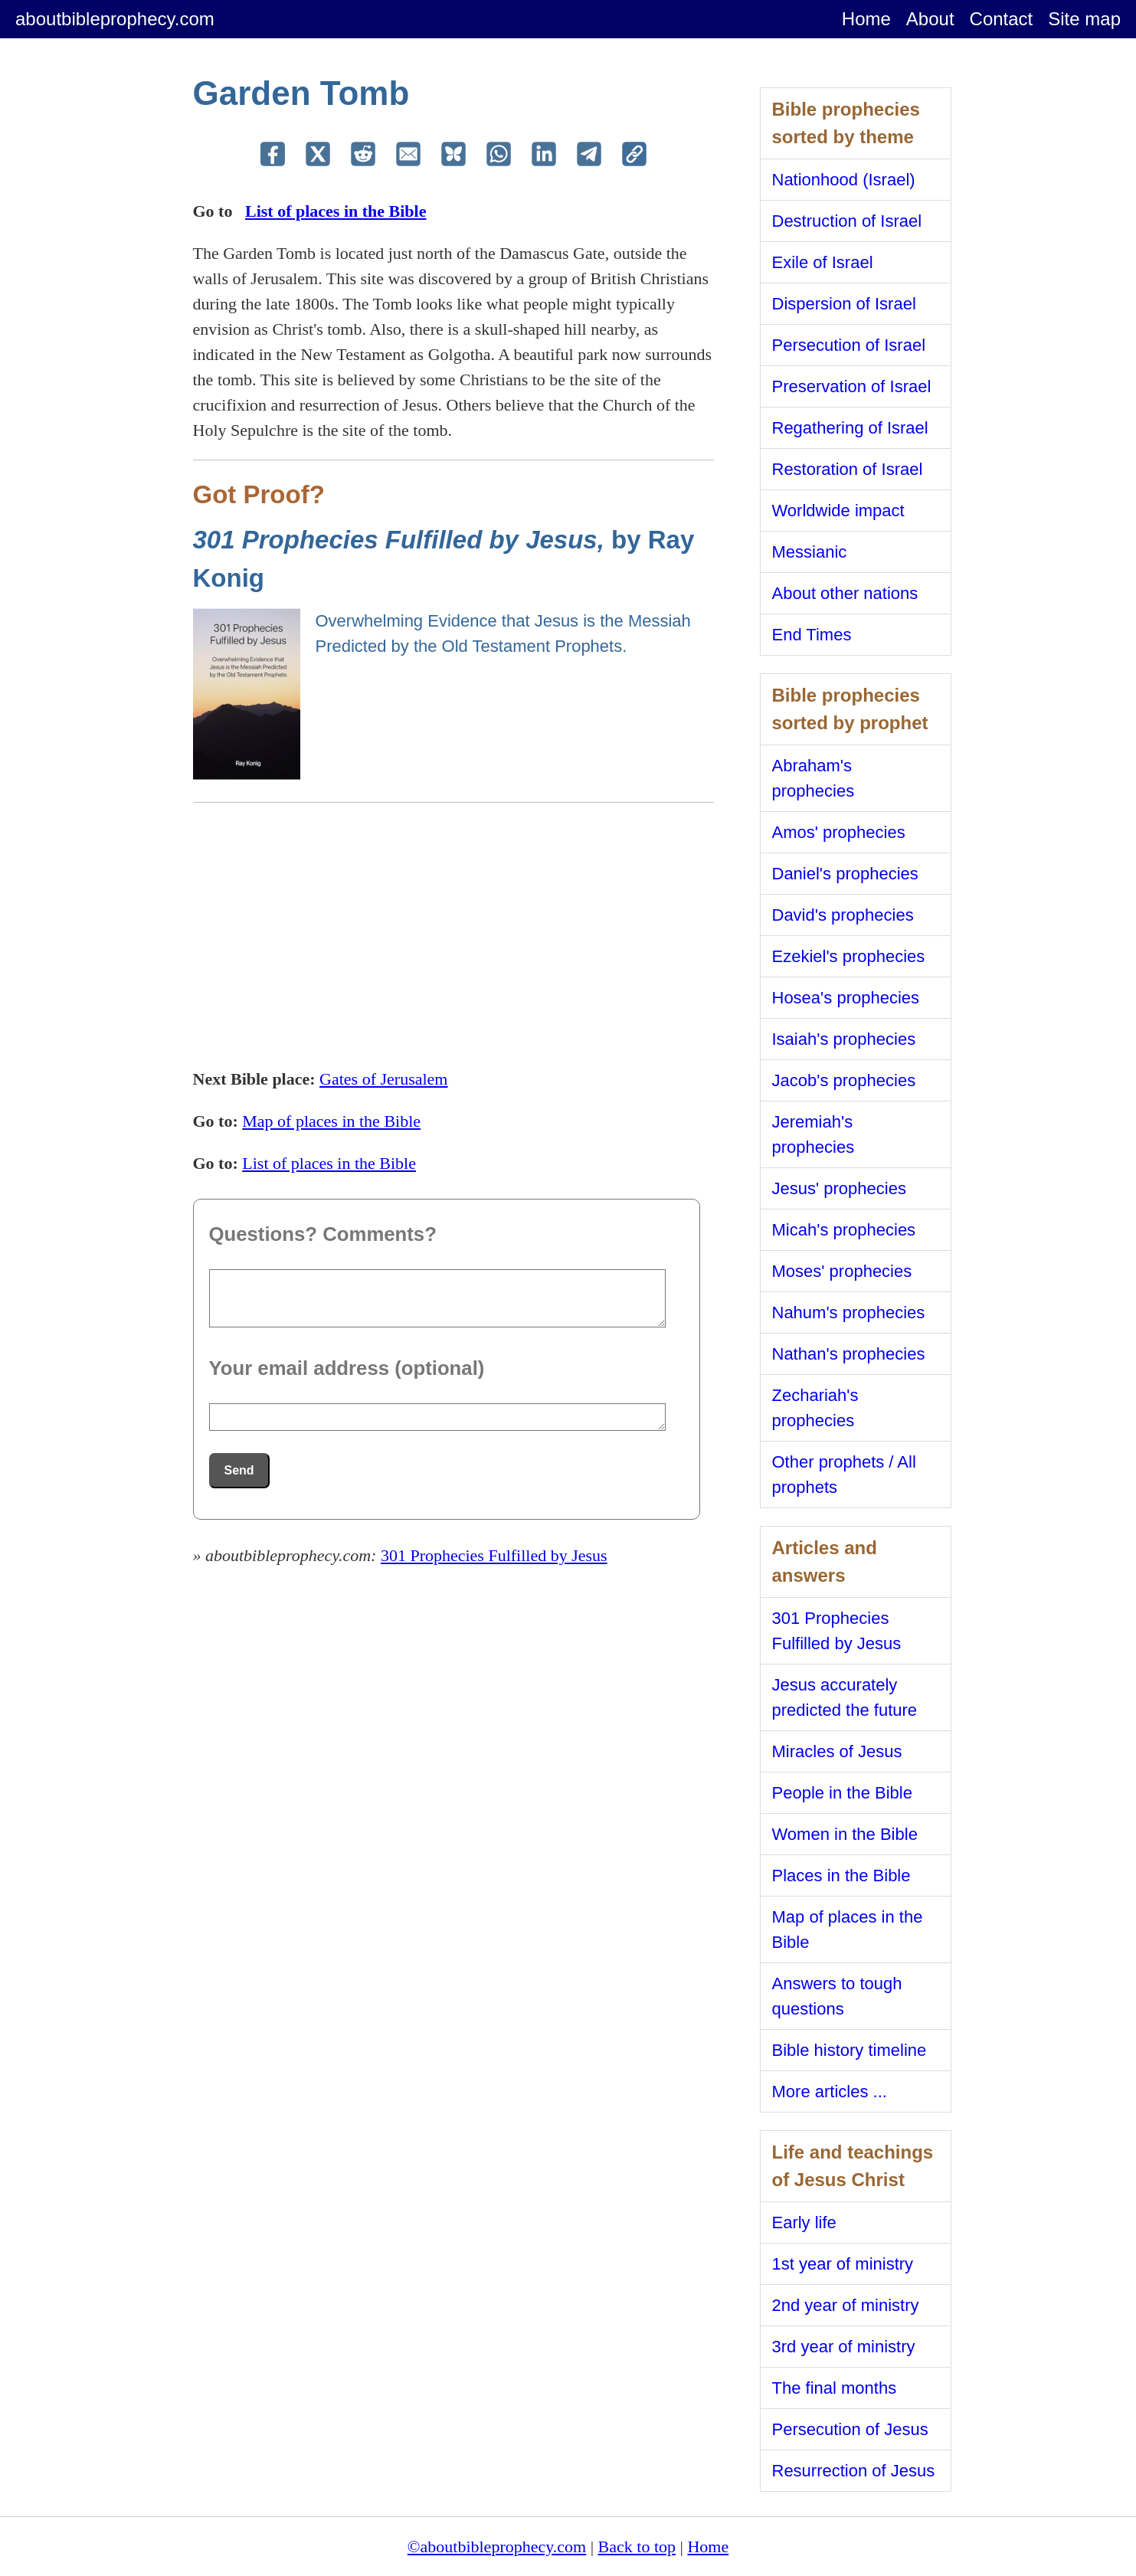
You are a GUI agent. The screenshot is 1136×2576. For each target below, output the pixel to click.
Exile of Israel (822, 262)
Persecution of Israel (849, 345)
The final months (834, 2388)
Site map (1084, 18)
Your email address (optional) (347, 1368)
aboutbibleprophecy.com (114, 18)
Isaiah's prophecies (844, 1039)
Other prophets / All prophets (844, 1474)
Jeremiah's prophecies (813, 1134)
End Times (812, 634)
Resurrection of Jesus (853, 2470)
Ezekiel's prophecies (848, 956)
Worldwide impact (838, 510)
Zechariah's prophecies (815, 1408)
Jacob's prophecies (844, 1080)
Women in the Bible (845, 1834)
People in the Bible (842, 1792)
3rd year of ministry (843, 2346)
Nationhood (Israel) (843, 179)
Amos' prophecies (838, 832)
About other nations (845, 593)
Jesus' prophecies (839, 1188)
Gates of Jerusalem (383, 1078)
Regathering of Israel (850, 427)
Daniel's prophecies (845, 873)
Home (866, 18)
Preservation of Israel (851, 386)
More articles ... (829, 2091)
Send (239, 1470)
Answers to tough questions (837, 1996)
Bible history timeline (849, 2050)
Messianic (809, 551)
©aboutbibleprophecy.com (497, 2546)
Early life (804, 2222)
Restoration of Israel (847, 469)
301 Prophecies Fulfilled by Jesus (494, 1555)
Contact (1001, 18)
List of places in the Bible (336, 211)
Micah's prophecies (844, 1229)
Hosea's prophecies (846, 997)
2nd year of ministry (845, 2305)
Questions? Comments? (323, 1234)
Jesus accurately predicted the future (845, 1697)
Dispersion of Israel (844, 303)
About (930, 18)
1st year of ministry (843, 2263)
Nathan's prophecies (848, 1353)
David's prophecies (843, 915)
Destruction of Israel (847, 221)
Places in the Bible (841, 1875)
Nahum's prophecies (848, 1312)
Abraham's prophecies (813, 778)
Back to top (637, 2546)
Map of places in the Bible (331, 1121)
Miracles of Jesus (837, 1751)
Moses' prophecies (842, 1271)
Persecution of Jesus (850, 2429)
